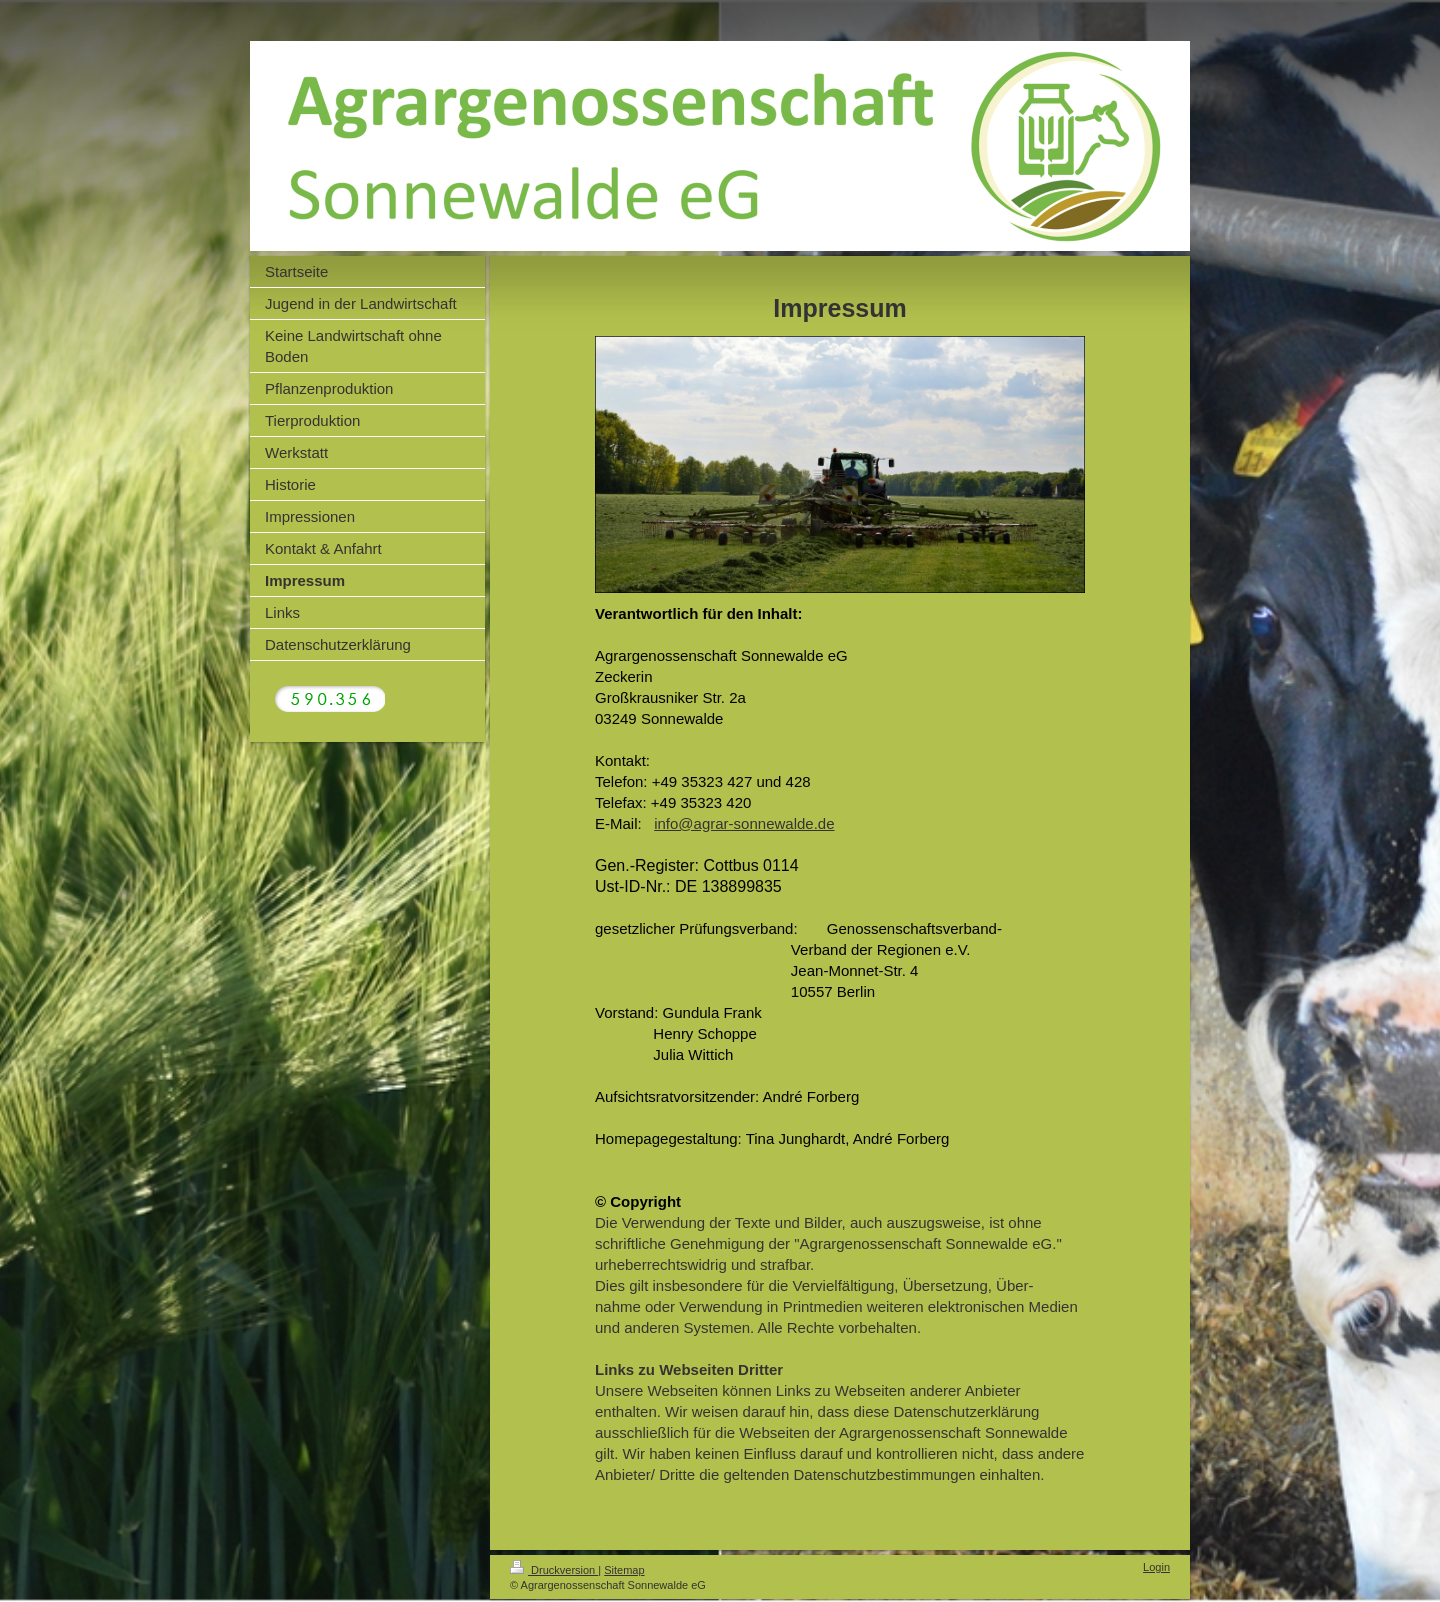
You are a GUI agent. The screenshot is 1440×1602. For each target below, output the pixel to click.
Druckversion (554, 1570)
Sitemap (624, 1570)
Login (1156, 1567)
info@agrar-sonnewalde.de (744, 823)
